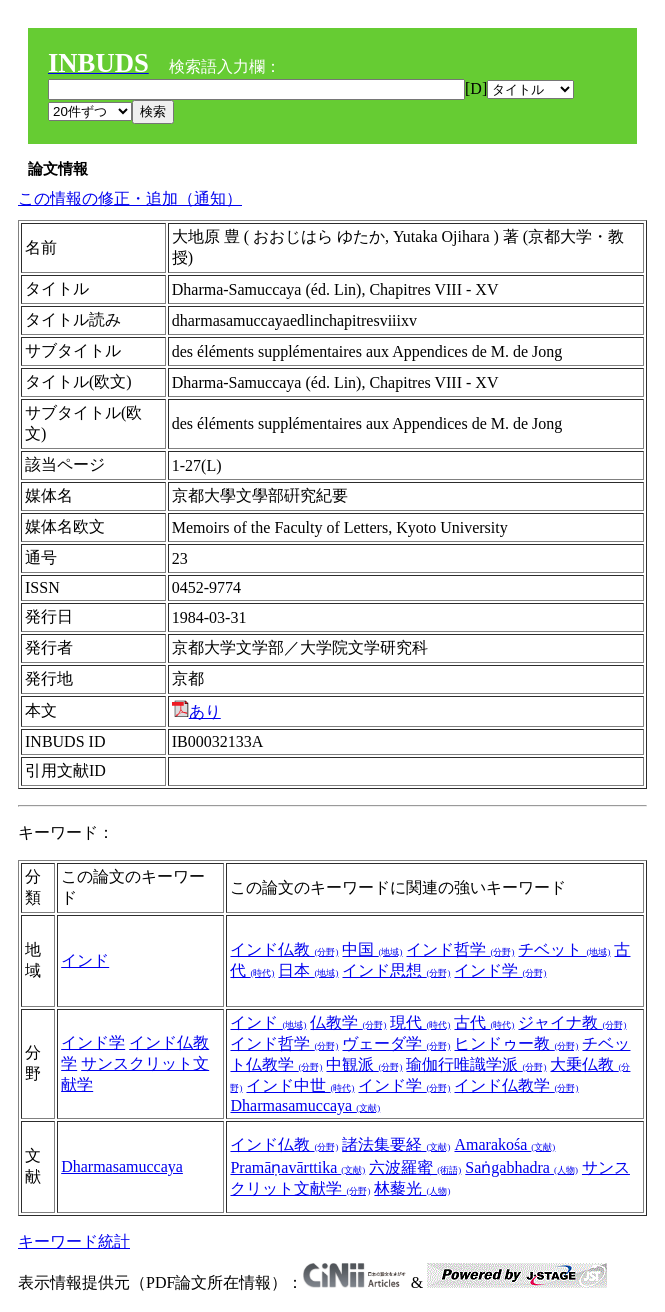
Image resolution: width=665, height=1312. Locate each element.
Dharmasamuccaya (305, 1105)
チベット (564, 949)
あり (196, 711)
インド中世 (300, 1085)
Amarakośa (504, 1144)
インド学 (500, 970)
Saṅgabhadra (521, 1167)
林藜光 (412, 1188)
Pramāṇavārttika (297, 1167)
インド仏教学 (516, 1085)
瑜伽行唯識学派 (476, 1064)
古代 (484, 1022)
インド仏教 (284, 949)
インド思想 (396, 970)
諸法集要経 (396, 1144)
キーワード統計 (74, 1241)
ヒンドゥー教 (516, 1043)
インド (85, 960)
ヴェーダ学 (396, 1043)
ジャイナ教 (572, 1022)
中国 (372, 949)
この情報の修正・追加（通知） (130, 198)
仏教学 (348, 1022)
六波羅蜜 (415, 1167)
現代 (420, 1022)
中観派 (364, 1064)
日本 (308, 970)
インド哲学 (460, 949)
